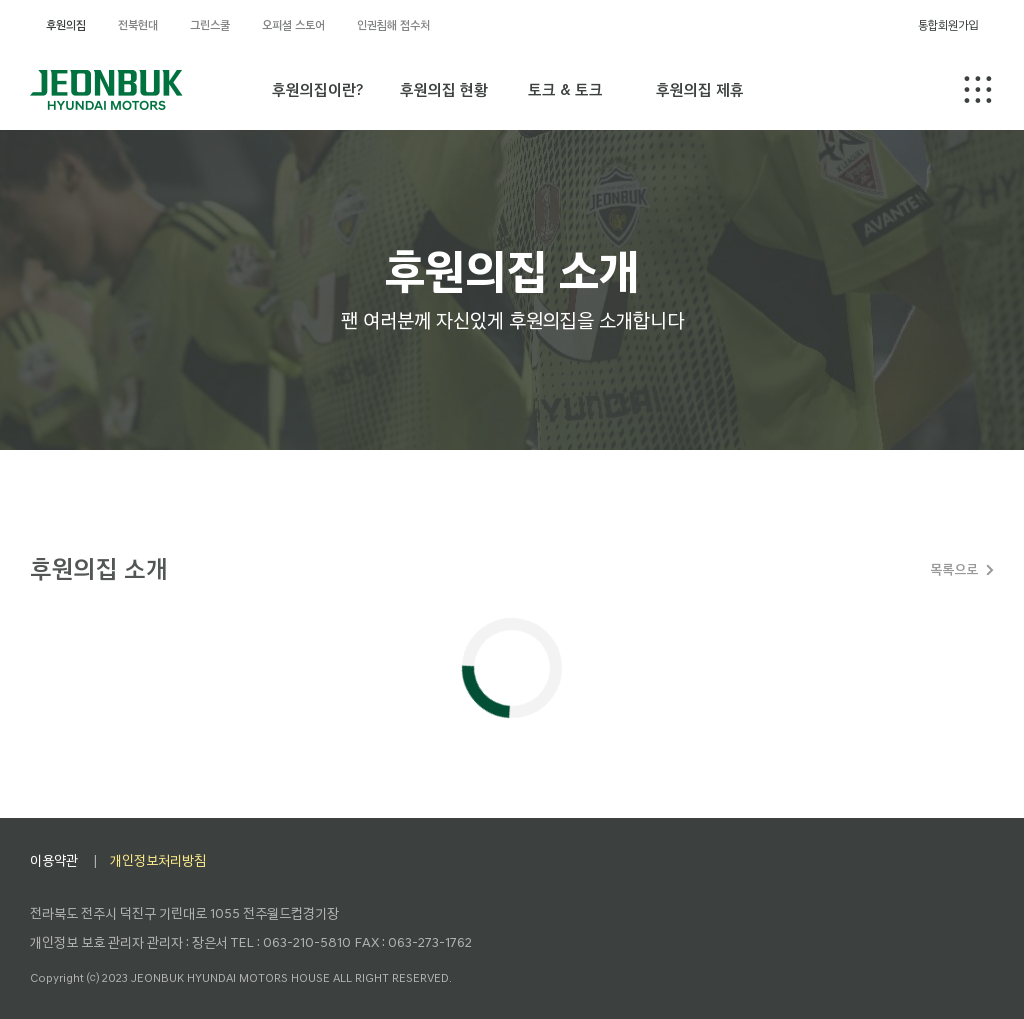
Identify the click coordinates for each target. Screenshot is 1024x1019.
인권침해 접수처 (393, 25)
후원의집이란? (317, 89)
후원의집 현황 (444, 89)
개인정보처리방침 (158, 860)
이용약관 (54, 860)
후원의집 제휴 (700, 89)
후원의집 (66, 25)
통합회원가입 (948, 25)
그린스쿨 (210, 25)
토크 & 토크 (565, 89)
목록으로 (954, 569)
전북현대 (138, 25)
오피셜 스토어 (293, 25)
